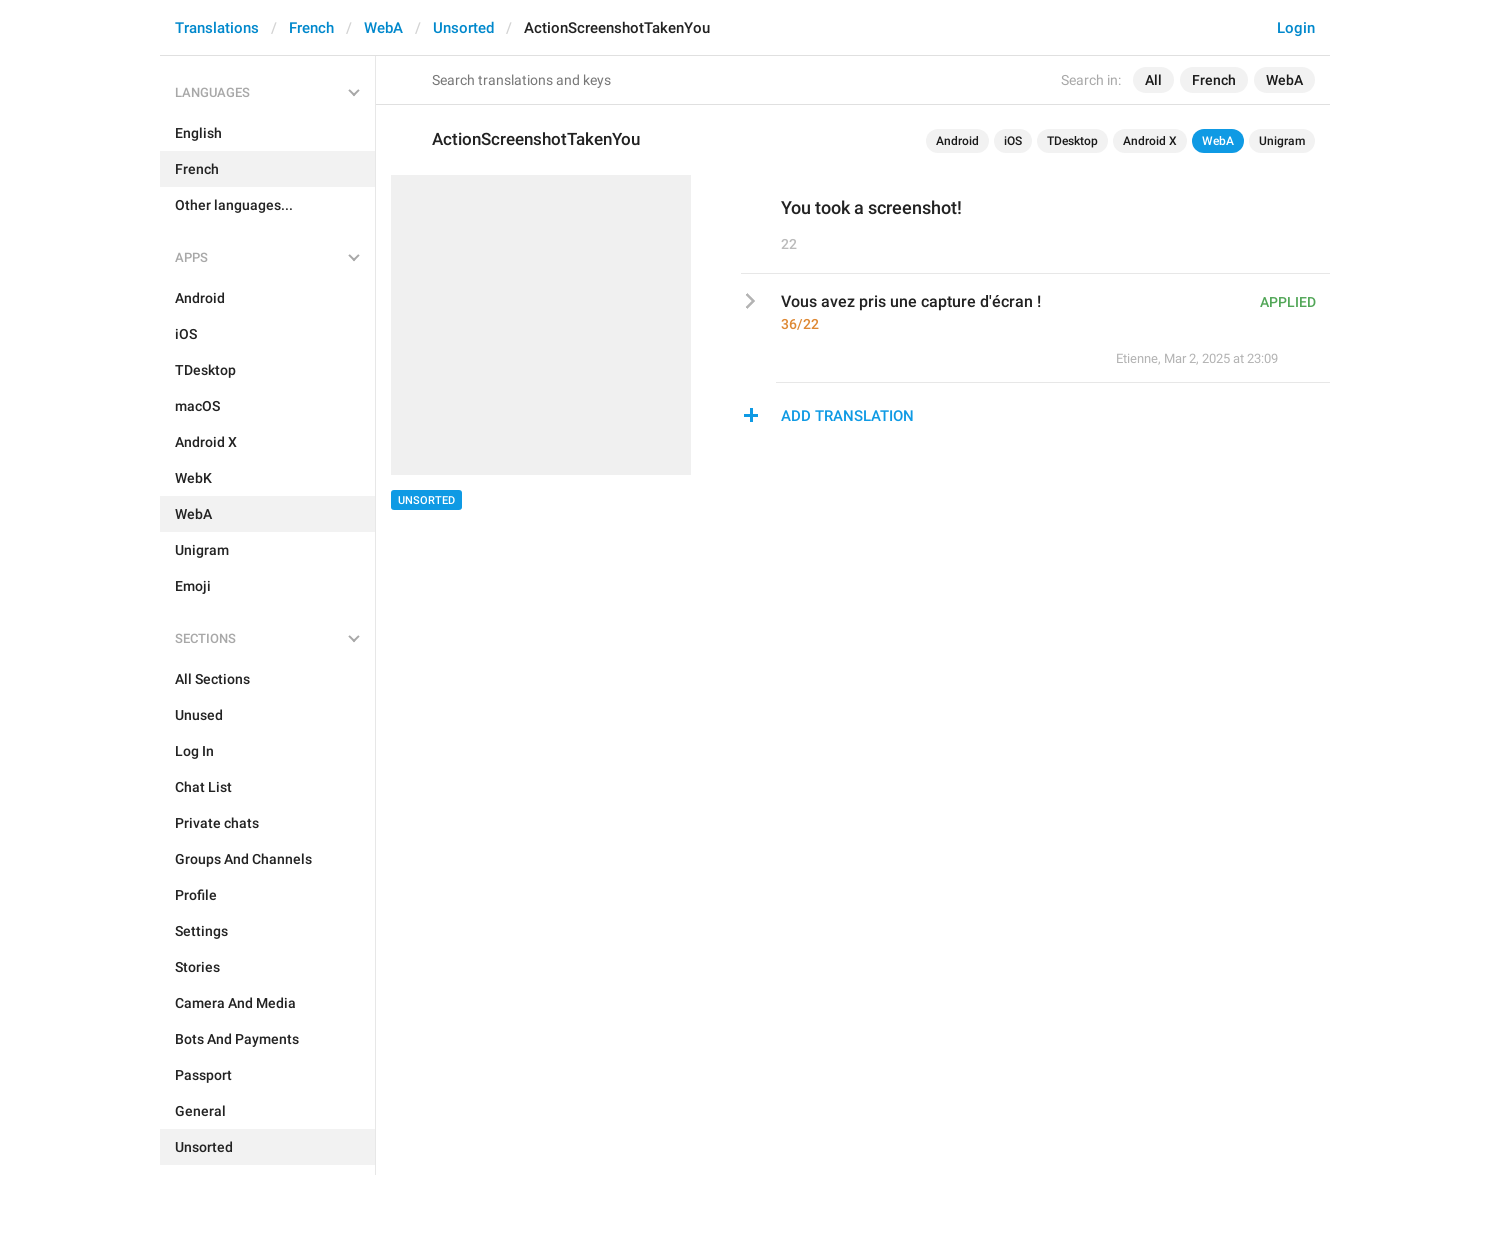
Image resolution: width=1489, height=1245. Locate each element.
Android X (1150, 141)
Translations (217, 28)
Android (957, 141)
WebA (383, 28)
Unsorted (463, 28)
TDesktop (1072, 141)
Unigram (1282, 141)
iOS (1013, 141)
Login (1296, 28)
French (311, 28)
